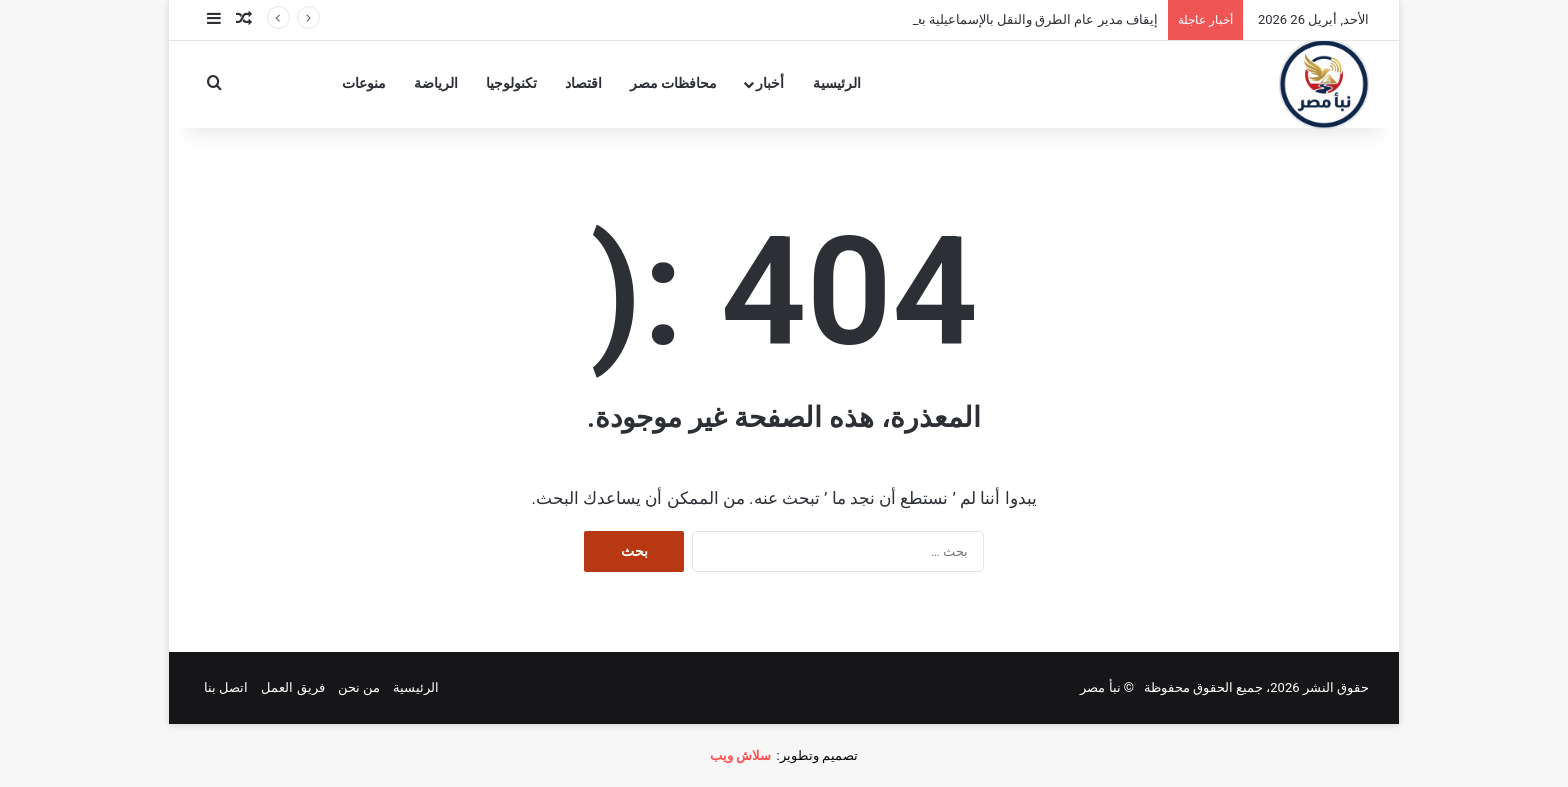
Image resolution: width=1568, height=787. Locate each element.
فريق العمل (292, 687)
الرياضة (436, 83)
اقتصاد (583, 83)
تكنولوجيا (511, 83)
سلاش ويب (740, 755)
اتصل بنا (226, 687)
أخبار (770, 83)
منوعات (364, 83)
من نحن (359, 687)
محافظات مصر (674, 83)
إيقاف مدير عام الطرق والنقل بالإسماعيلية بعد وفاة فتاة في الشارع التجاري (955, 19)
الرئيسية (837, 83)
